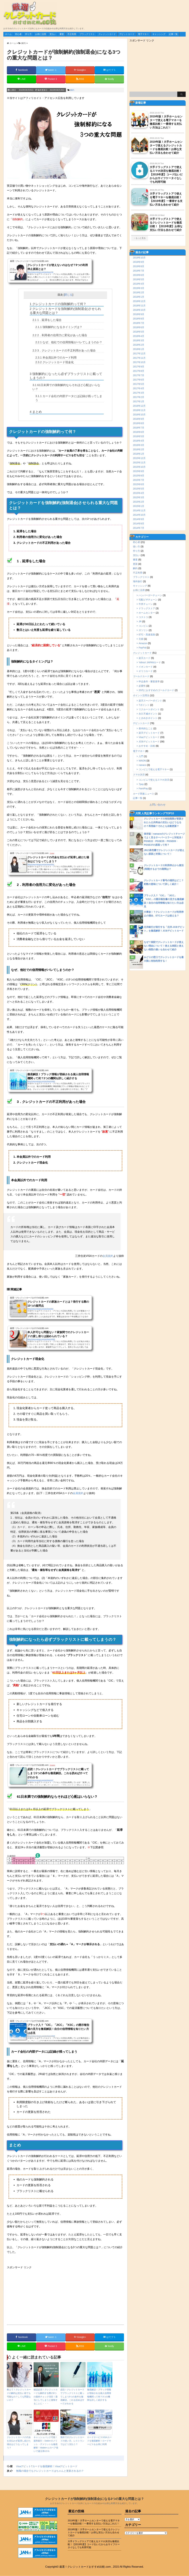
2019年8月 (138, 266)
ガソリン (143, 630)
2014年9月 (138, 519)
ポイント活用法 (141, 695)
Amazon (143, 643)
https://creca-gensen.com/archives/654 (40, 1308)
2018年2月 (138, 344)
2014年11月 (139, 510)
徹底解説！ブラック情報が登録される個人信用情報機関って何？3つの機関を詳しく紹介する (99, 2394)
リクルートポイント (149, 709)
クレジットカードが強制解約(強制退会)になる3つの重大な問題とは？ (94, 2499)
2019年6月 (138, 275)
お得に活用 (40, 34)
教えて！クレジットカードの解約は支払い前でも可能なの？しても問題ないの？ (19, 2394)
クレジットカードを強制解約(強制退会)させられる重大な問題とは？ (65, 311)
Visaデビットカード (149, 737)
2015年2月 (138, 501)
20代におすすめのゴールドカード (156, 690)
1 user (52, 853)
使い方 (136, 546)
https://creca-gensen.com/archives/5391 (40, 864)
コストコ (143, 617)
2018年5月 (138, 331)
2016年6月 (138, 432)
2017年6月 (138, 379)
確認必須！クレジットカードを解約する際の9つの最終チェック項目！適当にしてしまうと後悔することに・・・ (46, 2396)
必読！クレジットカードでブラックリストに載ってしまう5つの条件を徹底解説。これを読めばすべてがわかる (72, 2396)
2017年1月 (138, 401)
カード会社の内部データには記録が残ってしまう (68, 398)
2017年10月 (139, 362)
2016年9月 (138, 419)
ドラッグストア (147, 608)
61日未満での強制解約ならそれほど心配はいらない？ (66, 387)
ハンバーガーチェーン (150, 595)
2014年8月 (138, 523)
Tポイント (144, 705)
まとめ (36, 412)
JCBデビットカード (149, 741)
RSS (80, 79)
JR (140, 621)
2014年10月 (139, 514)
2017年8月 (138, 371)
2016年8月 (138, 423)
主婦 (141, 639)
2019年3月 (138, 288)
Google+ (80, 70)
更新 (135, 564)
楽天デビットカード (149, 732)
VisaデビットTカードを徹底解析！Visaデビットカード (46, 2466)
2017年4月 (138, 388)
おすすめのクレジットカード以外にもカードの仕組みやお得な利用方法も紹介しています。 (94, 2503)
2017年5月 (138, 384)
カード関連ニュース (143, 793)
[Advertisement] (37, 2294)
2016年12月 (139, 405)
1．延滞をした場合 (47, 320)
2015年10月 (139, 466)
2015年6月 (138, 484)
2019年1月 (138, 296)
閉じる (68, 294)
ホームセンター (147, 612)
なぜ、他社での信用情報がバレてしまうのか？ (68, 342)
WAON (142, 760)
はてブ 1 (109, 70)
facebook (21, 70)
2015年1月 (138, 506)
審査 (62, 34)
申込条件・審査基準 (149, 681)
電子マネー (143, 34)
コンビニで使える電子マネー (154, 769)
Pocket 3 (51, 79)
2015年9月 (138, 471)
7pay (141, 784)
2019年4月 (138, 283)
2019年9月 (138, 262)
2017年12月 (139, 353)
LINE (21, 79)
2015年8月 (138, 475)
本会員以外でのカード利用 (56, 357)
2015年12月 (139, 458)
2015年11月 (139, 462)
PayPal (142, 647)
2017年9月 (138, 366)
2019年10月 (139, 257)
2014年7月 (138, 528)
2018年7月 (138, 323)
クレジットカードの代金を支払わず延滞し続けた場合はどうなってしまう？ (19, 2442)
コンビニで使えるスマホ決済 (154, 779)
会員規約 (108, 1255)
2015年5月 (138, 488)
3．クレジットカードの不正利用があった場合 (64, 350)
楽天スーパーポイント (150, 700)
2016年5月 (138, 436)
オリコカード (146, 671)
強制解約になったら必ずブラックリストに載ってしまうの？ (66, 376)
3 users (52, 1765)
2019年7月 (138, 270)
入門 (141, 756)
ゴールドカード (141, 676)
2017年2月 (138, 397)
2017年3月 (138, 392)
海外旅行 (137, 581)
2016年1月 (138, 453)
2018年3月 (138, 340)
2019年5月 (138, 279)
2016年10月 (139, 414)
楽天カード (144, 658)
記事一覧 (173, 34)
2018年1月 (138, 349)
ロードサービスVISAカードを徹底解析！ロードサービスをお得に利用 (99, 2441)
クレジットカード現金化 (54, 362)
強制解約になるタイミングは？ (58, 327)
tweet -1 (51, 70)
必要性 (142, 685)
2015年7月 (138, 480)
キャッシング (158, 34)
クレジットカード (107, 34)
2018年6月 (138, 327)
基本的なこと (146, 728)
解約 (72, 90)
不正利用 (71, 34)
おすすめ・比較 (147, 746)
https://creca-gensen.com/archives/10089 (41, 1339)
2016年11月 (139, 410)
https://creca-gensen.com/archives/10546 (41, 2036)
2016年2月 (138, 449)
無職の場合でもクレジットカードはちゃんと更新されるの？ (50, 2470)
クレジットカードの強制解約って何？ (58, 304)
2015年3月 (138, 497)
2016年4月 (138, 440)
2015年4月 (138, 493)
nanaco (142, 765)
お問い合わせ (158, 804)
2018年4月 (138, 336)
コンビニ (143, 625)
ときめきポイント (148, 718)
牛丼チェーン (146, 604)
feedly (109, 79)
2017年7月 (138, 375)
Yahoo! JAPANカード (150, 662)
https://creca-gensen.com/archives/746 (40, 272)
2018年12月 (139, 301)
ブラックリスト (87, 34)
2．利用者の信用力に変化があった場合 (59, 335)
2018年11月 (139, 305)
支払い (53, 34)
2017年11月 (139, 358)
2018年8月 (138, 318)
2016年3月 (138, 445)
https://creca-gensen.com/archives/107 (40, 1780)
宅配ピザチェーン (148, 599)
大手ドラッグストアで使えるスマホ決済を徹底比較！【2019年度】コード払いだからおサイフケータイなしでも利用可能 (166, 174)
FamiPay (143, 788)
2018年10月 (139, 310)
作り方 (28, 34)
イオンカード (146, 666)
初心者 (18, 34)
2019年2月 (138, 292)
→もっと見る (140, 238)
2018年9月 (138, 314)
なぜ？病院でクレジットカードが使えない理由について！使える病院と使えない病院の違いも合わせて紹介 (164, 946)
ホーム (8, 34)
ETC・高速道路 (147, 634)
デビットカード (126, 34)
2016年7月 (138, 427)
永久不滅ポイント (148, 713)
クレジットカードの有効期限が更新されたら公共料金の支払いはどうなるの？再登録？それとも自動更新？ (164, 822)
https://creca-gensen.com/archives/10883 (41, 1081)
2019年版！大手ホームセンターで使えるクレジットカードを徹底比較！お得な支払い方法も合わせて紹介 (94, 2532)
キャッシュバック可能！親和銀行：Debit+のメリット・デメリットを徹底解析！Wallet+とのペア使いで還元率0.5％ (46, 2444)
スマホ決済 (139, 774)
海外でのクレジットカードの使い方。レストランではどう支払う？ (72, 2441)
